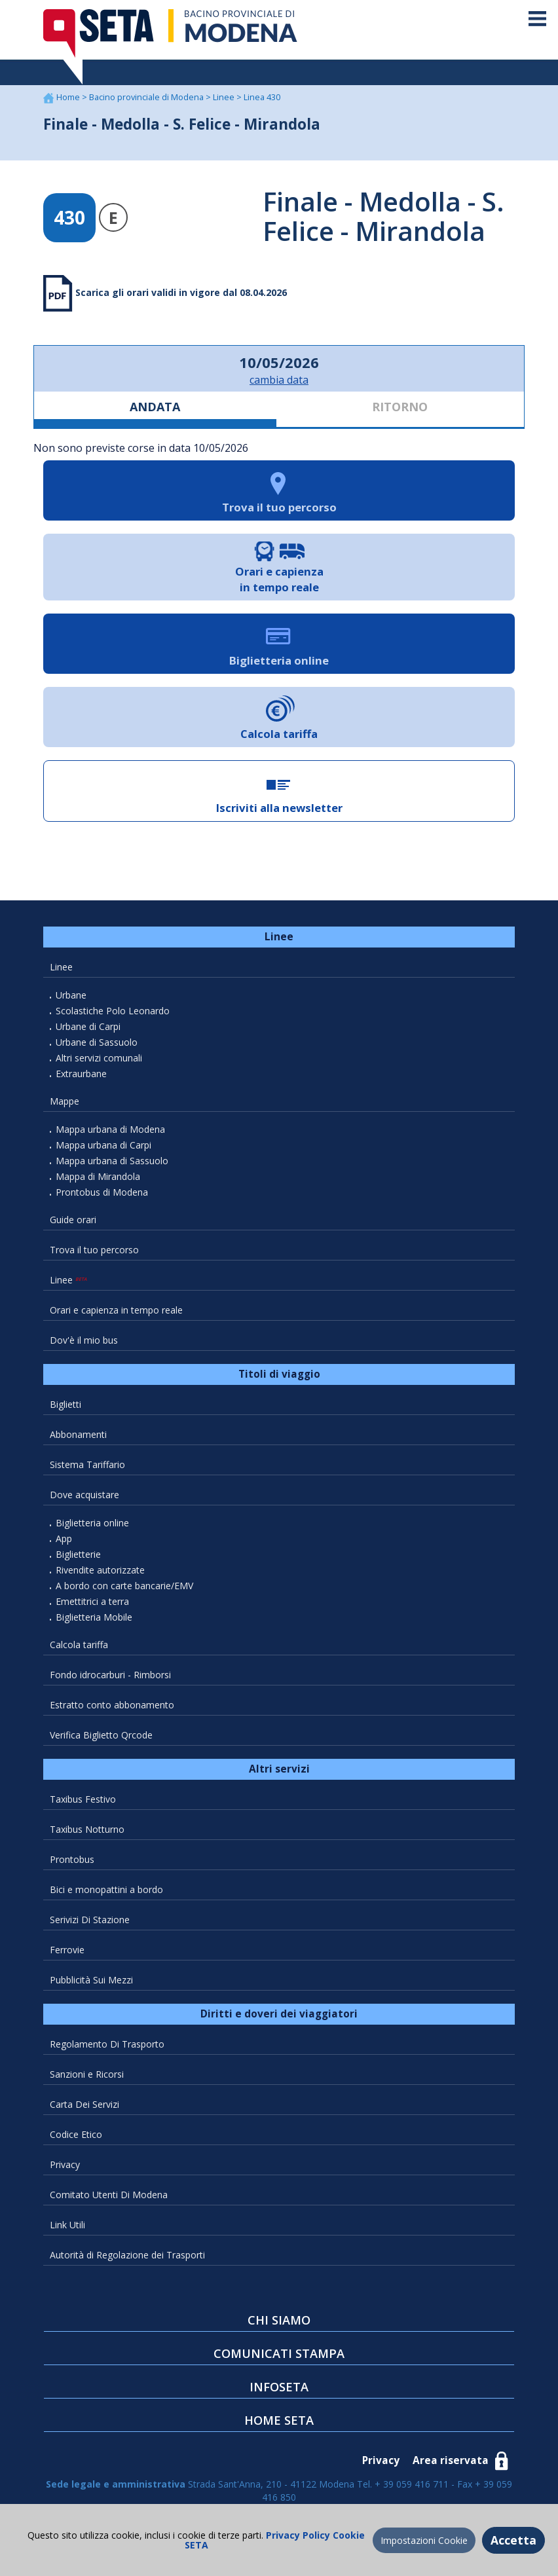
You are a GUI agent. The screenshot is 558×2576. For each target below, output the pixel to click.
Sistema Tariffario (87, 1464)
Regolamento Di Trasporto (107, 2044)
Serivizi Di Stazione (90, 1919)
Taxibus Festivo (83, 1799)
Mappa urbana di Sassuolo (112, 1160)
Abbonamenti (78, 1434)
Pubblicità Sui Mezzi (91, 1980)
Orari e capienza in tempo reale (116, 1310)
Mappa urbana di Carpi (103, 1145)
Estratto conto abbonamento (112, 1705)
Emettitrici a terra (92, 1601)
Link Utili (67, 2224)
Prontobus (72, 1859)
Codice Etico (76, 2134)
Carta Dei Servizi (84, 2104)
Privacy (65, 2164)
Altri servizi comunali (99, 1058)
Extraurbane (81, 1073)
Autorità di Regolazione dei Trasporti (127, 2255)
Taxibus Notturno (87, 1829)
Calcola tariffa (79, 1644)
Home (69, 97)
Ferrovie (67, 1949)
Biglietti (65, 1404)
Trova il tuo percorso (94, 1249)
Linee (224, 97)
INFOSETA (279, 2387)
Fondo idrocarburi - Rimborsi (110, 1674)
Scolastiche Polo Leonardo (113, 1010)
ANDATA (155, 406)
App (64, 1538)
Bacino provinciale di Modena (147, 97)
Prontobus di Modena (102, 1192)
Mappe (64, 1101)
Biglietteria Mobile (94, 1617)
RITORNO (400, 406)
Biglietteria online (92, 1523)
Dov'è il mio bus (84, 1340)
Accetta (513, 2540)
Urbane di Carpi (88, 1026)
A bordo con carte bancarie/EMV (124, 1585)
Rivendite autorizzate (100, 1570)
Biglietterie (78, 1554)
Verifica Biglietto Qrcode (101, 1735)
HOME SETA (279, 2420)
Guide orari (73, 1219)
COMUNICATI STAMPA (279, 2353)
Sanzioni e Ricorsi (87, 2074)
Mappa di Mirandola (98, 1176)
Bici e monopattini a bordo (106, 1889)
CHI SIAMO (279, 2320)
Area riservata (451, 2460)
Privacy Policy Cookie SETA (275, 2540)
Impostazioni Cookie (424, 2540)
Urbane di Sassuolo (97, 1042)
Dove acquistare (84, 1494)
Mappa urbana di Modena (110, 1129)
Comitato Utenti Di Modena (109, 2194)
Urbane (71, 995)
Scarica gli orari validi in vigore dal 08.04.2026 (180, 292)
